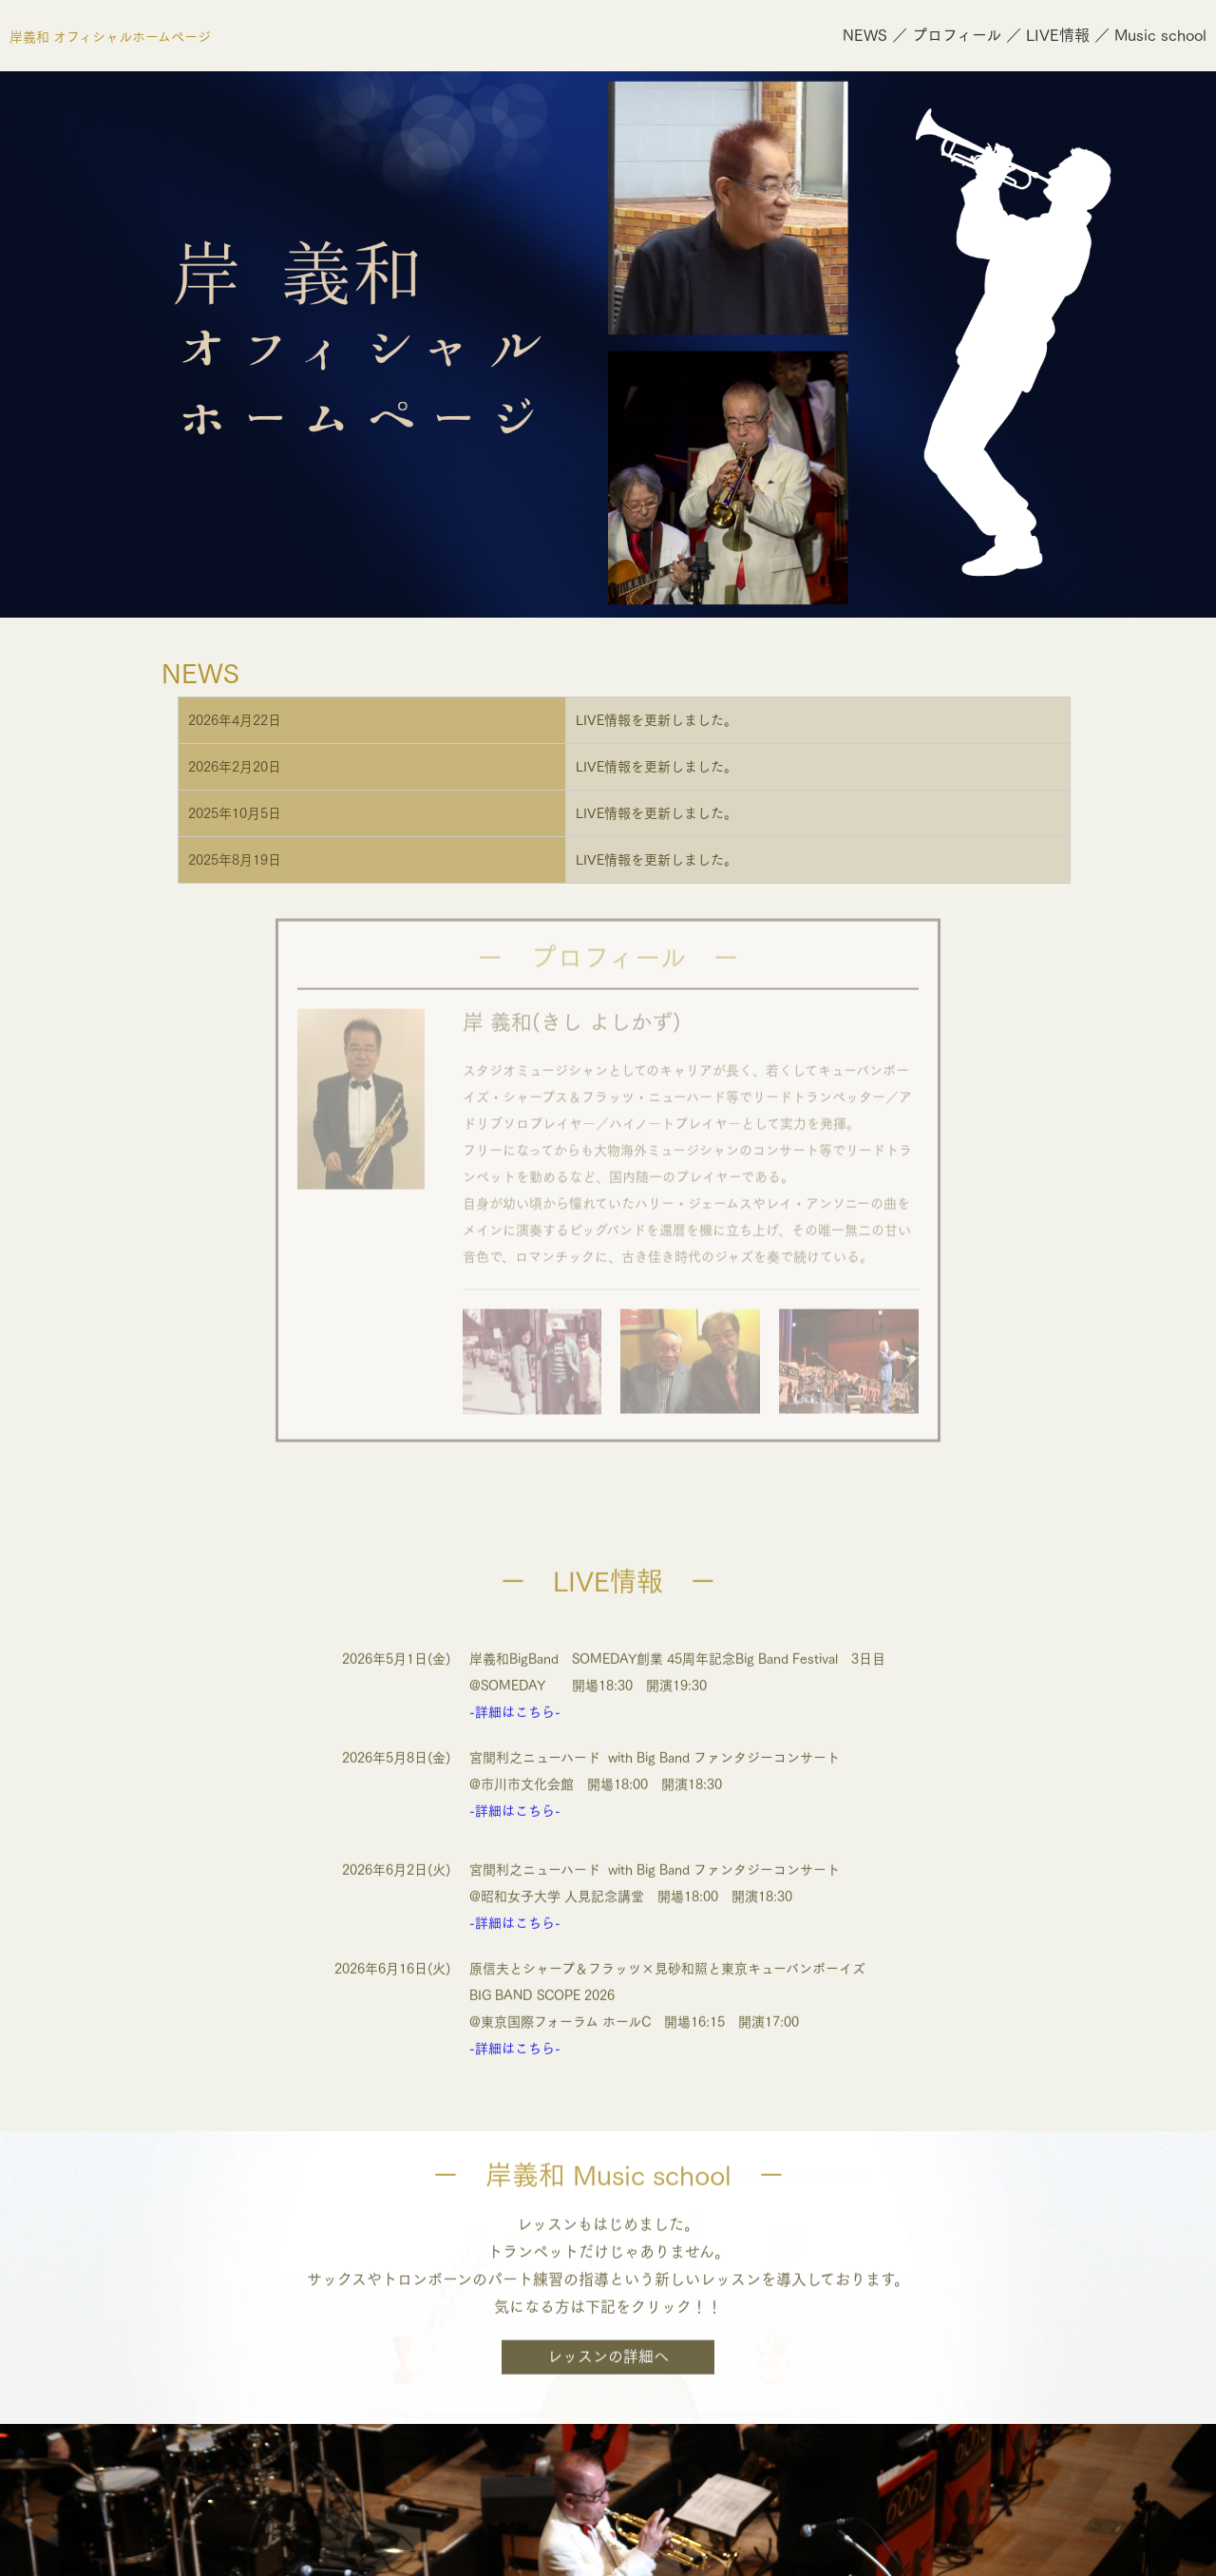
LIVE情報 (1058, 35)
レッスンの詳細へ (608, 2336)
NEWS (865, 35)
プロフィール (956, 35)
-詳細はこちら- (514, 1690)
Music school (1160, 35)
